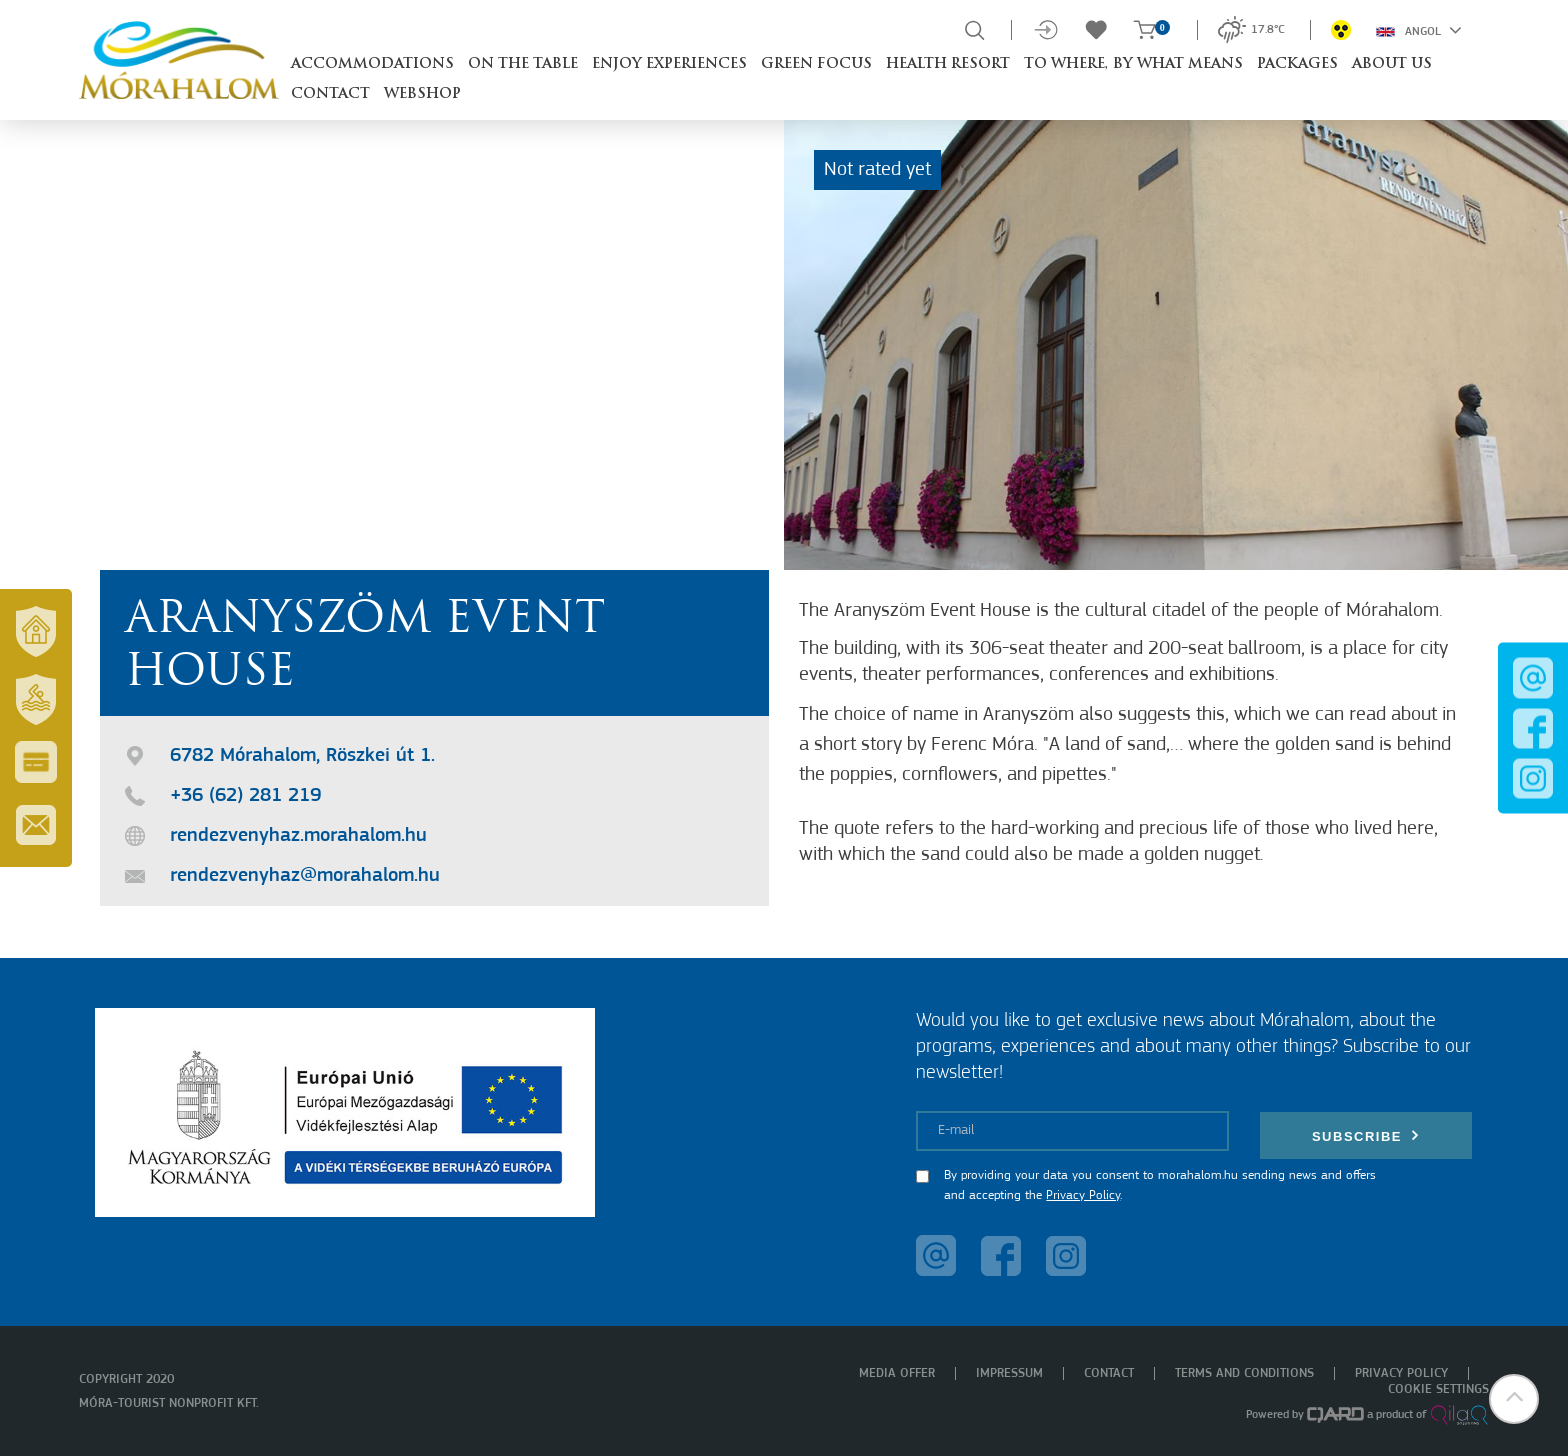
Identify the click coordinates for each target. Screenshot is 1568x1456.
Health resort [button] (948, 64)
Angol (1419, 30)
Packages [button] (1297, 64)
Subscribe (1366, 1135)
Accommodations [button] (372, 64)
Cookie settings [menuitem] (1438, 1389)
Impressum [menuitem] (1009, 1373)
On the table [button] (523, 64)
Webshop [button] (422, 94)
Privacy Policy (1083, 1195)
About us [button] (1392, 64)
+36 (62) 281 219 (245, 796)
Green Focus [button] (816, 64)
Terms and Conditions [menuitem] (1244, 1373)
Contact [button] (330, 94)
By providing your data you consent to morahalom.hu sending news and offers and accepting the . (1160, 1185)
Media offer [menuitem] (897, 1373)
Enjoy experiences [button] (669, 64)
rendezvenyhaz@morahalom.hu (305, 876)
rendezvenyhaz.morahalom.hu (298, 836)
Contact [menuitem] (1109, 1373)
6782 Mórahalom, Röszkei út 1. (302, 756)
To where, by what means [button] (1133, 64)
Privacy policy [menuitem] (1401, 1373)
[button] (1513, 1401)
